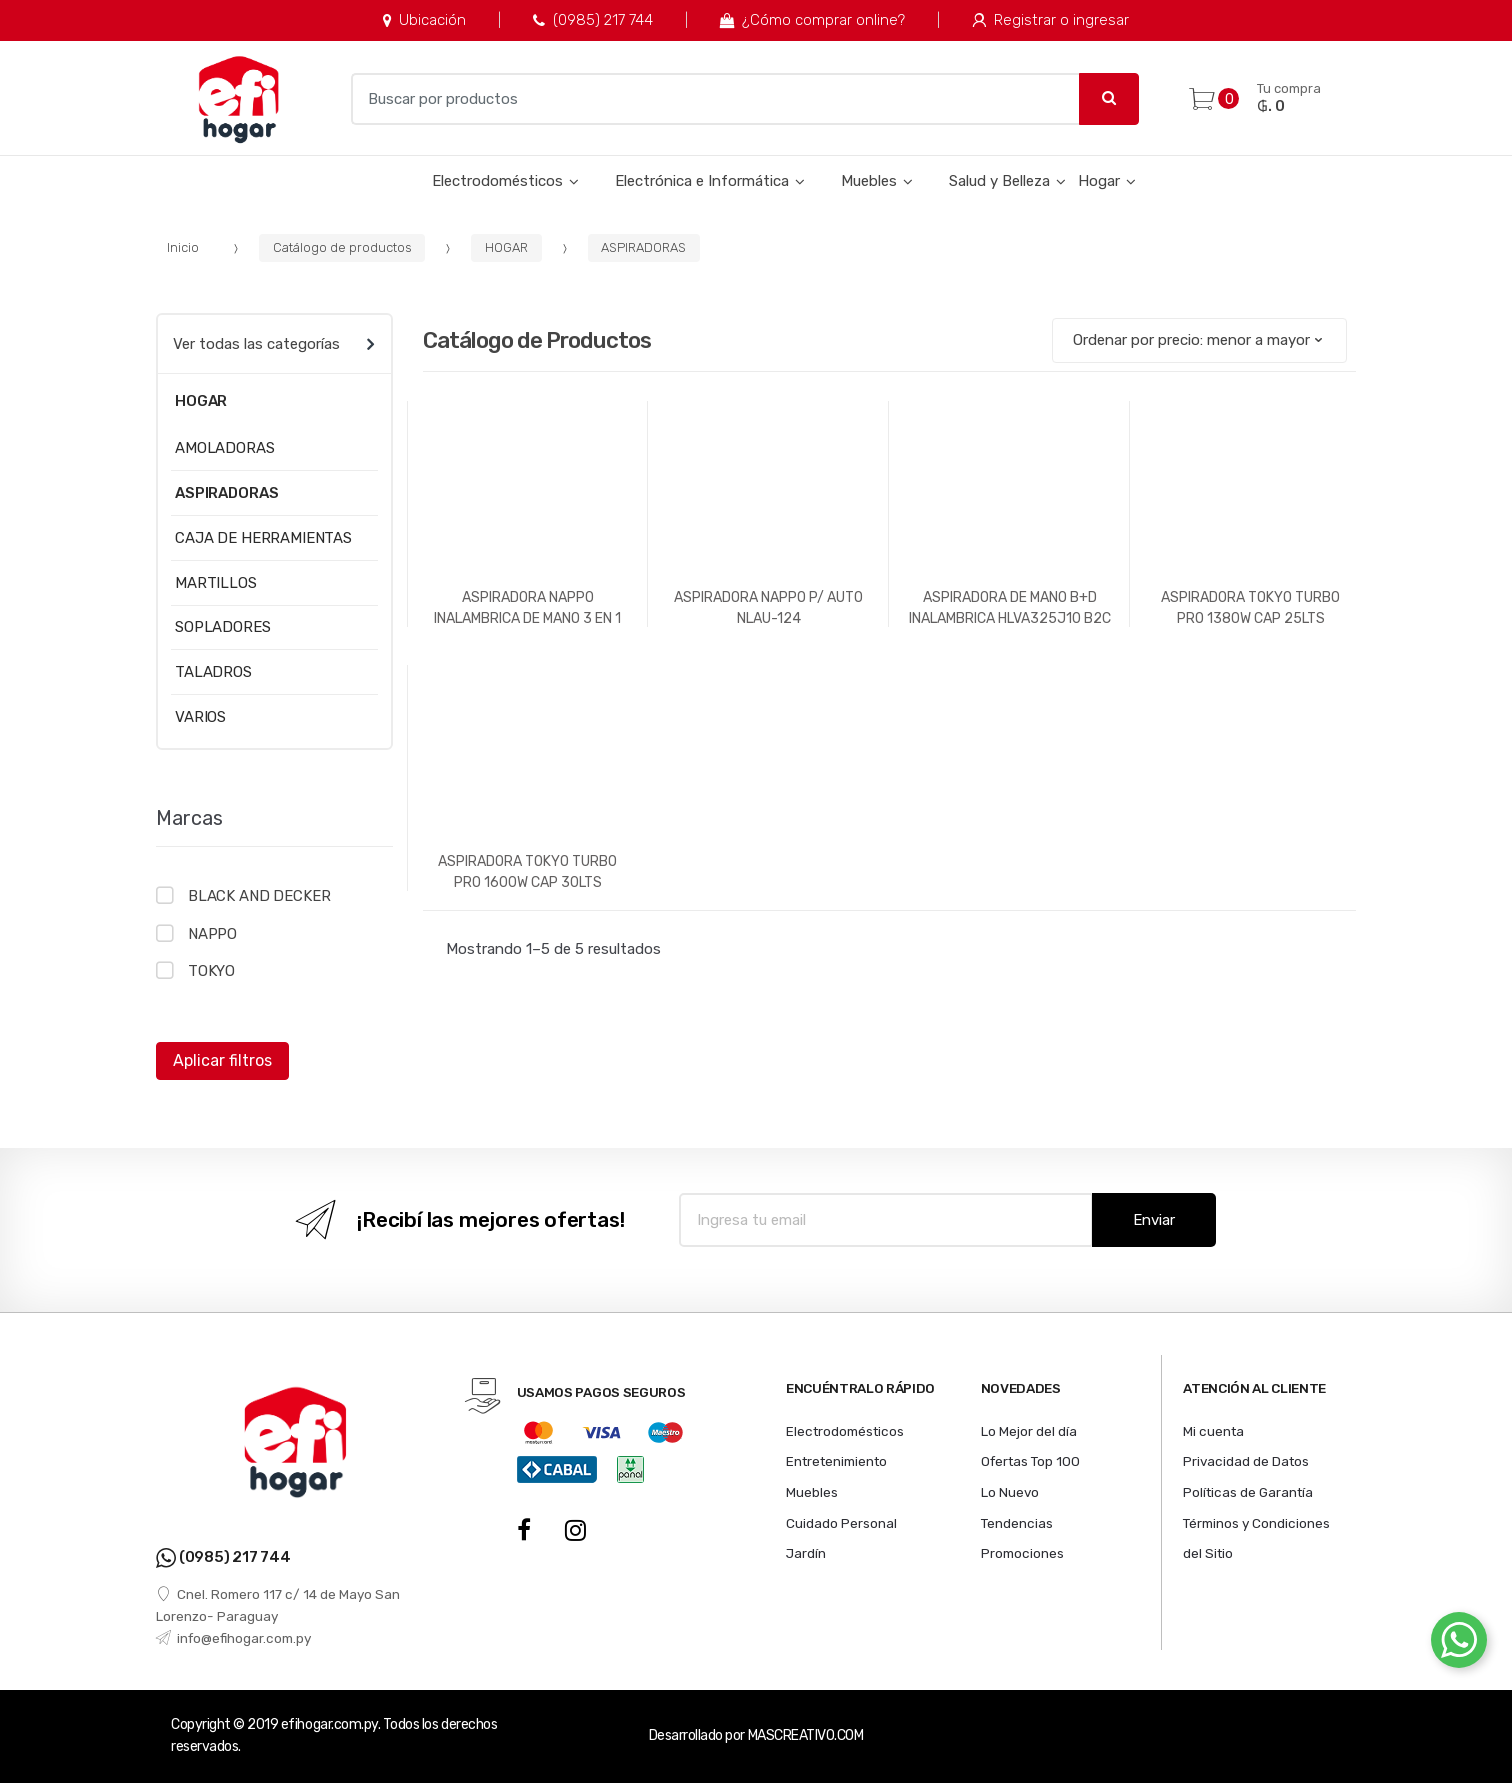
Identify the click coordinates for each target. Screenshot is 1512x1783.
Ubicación (424, 20)
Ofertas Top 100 (1030, 1461)
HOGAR (506, 247)
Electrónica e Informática (702, 181)
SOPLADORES (223, 627)
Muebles (869, 181)
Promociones (1022, 1553)
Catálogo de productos (342, 247)
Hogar (1099, 181)
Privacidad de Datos (1246, 1461)
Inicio (183, 247)
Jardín (806, 1553)
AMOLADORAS (225, 448)
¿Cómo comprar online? (812, 20)
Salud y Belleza (999, 181)
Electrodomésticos (497, 181)
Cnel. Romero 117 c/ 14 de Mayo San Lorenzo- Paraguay (278, 1605)
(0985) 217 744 (592, 20)
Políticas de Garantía (1248, 1492)
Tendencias (1017, 1523)
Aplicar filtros (222, 1060)
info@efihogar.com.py (233, 1638)
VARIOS (200, 717)
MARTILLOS (216, 583)
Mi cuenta (1213, 1431)
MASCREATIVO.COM (806, 1735)
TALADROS (213, 672)
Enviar (1154, 1220)
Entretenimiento (836, 1461)
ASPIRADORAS (643, 247)
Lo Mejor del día (1029, 1431)
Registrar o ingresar (1050, 20)
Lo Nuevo (1010, 1492)
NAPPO (212, 934)
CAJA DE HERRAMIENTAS (263, 538)
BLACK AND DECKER (259, 896)
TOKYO (211, 971)
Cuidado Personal (841, 1523)
